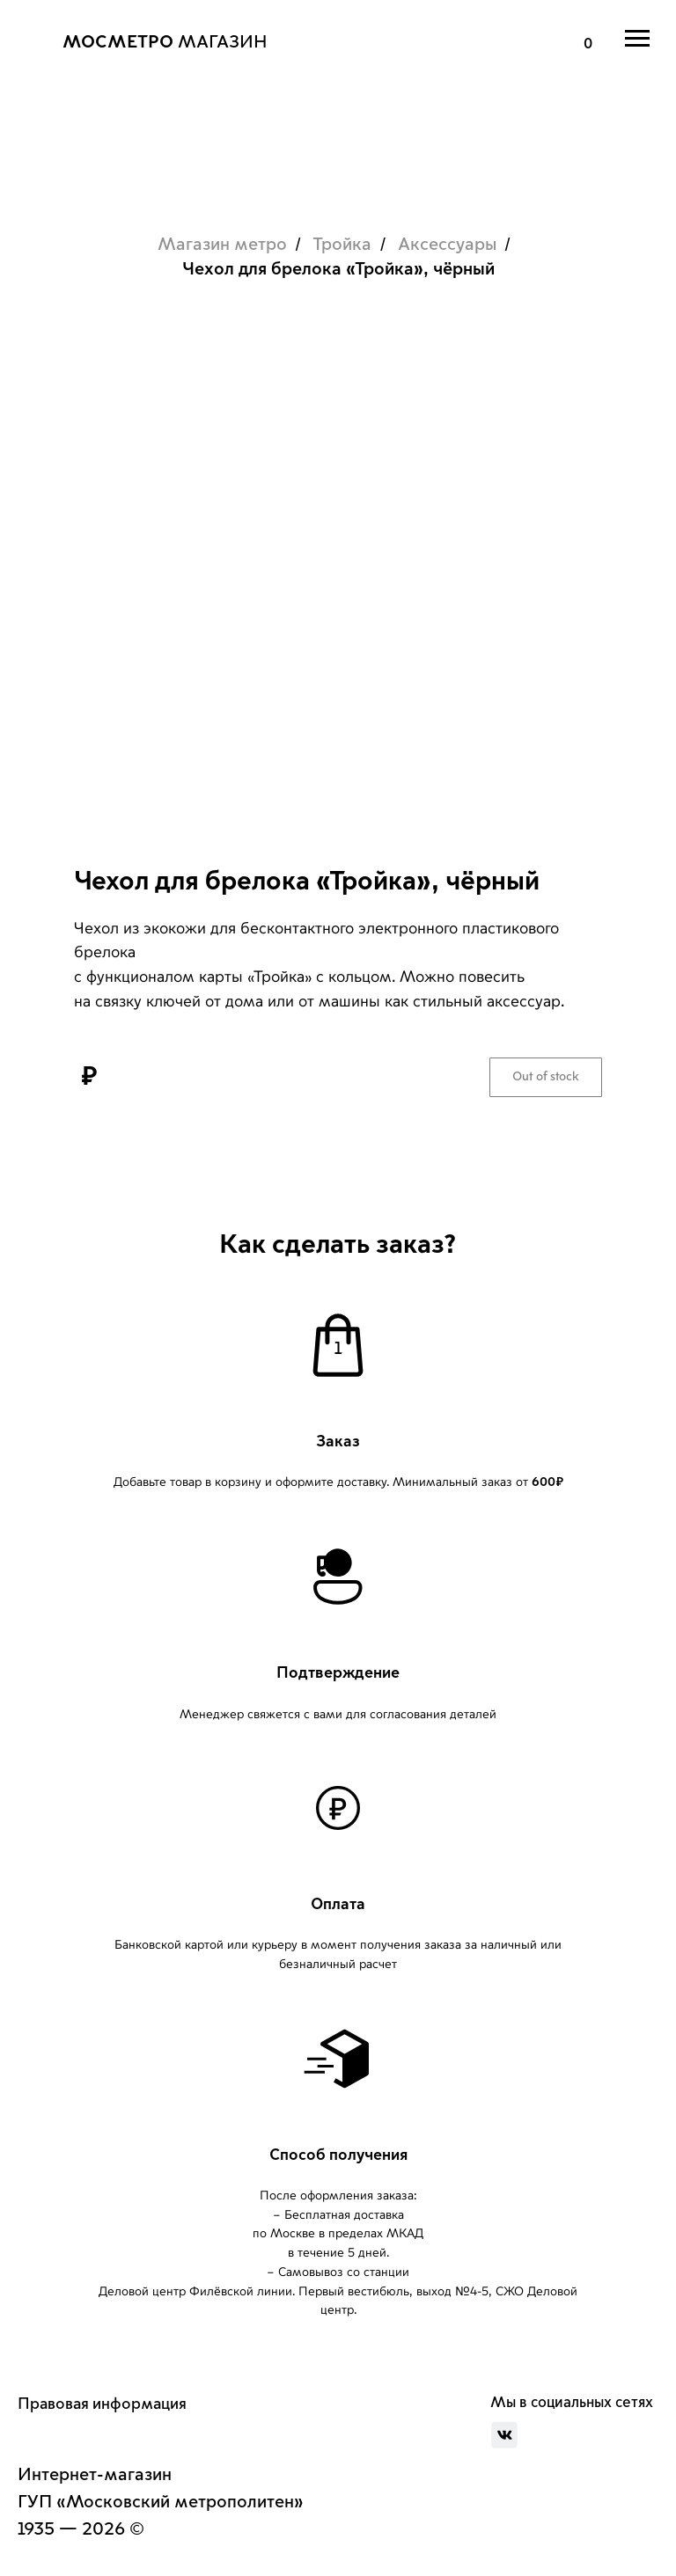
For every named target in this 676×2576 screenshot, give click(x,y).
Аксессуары (447, 244)
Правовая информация (102, 2403)
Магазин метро (222, 244)
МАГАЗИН (165, 42)
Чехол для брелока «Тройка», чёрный (338, 269)
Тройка (341, 244)
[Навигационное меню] (637, 39)
